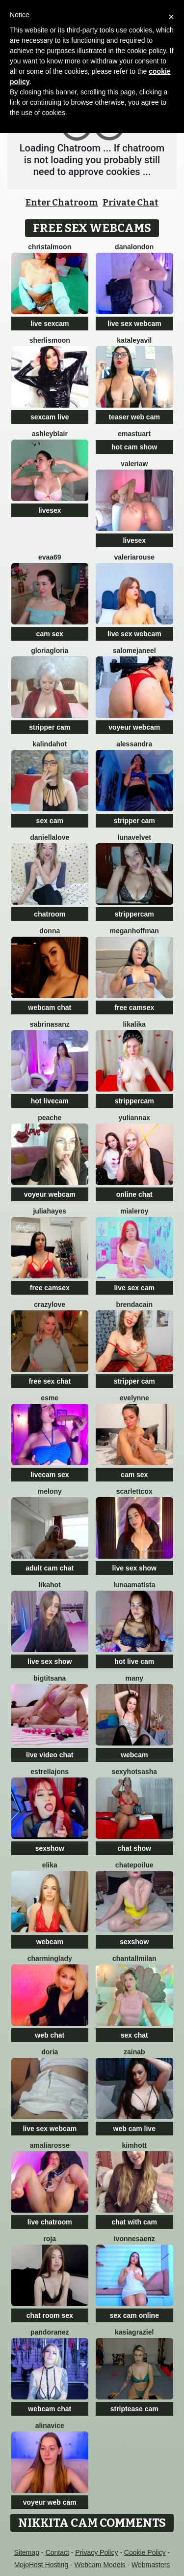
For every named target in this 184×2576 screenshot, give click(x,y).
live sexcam (49, 323)
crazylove (49, 1304)
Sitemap (26, 2552)
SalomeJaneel (134, 650)
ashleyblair (50, 434)
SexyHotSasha (134, 1772)
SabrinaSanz (50, 1024)
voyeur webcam (134, 727)
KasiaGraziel (134, 2332)
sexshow (49, 1848)
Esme (49, 1398)
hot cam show (134, 447)
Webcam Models (100, 2565)
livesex (49, 510)
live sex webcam (134, 323)
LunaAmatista (134, 1585)
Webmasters (150, 2565)
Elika (49, 1865)
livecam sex (49, 1475)
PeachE (49, 1118)
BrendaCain (134, 1304)
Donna (49, 931)
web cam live (134, 2128)
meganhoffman (134, 931)
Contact (57, 2552)
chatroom (49, 914)
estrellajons (49, 1772)
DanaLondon (134, 247)
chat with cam (134, 2222)
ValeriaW (134, 464)
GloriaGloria (49, 650)
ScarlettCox (134, 1491)
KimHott (134, 2145)
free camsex (134, 1007)
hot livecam (50, 1101)
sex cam (49, 821)
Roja (49, 2239)
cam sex (49, 634)
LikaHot (50, 1585)
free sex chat (49, 1381)
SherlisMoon (49, 340)
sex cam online (134, 2315)
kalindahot (49, 744)
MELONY (50, 1491)
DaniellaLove (49, 837)
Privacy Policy (96, 2552)
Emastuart (134, 434)
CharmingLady (49, 1958)
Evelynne (134, 1398)
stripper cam (49, 727)
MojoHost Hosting (41, 2565)
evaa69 (49, 557)
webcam (134, 1755)
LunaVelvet (134, 837)
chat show (134, 1848)
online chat (134, 1194)
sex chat (134, 2035)
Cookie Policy (145, 2552)
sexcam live (49, 417)
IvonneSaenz (134, 2239)
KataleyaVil (134, 340)
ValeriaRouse (134, 557)
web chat (49, 2035)
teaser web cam (134, 417)
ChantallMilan (134, 1958)
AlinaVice (49, 2425)
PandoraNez (49, 2332)
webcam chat (49, 1007)
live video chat (49, 1755)
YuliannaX (134, 1118)
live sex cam (134, 1288)
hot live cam (134, 1661)
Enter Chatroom (62, 202)
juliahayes (49, 1211)
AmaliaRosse (50, 2145)
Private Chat (130, 202)
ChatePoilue (134, 1865)
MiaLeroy (134, 1211)
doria (49, 2052)
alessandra (134, 744)
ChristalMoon (49, 247)
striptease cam (134, 2409)
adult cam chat (50, 1568)
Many (134, 1678)
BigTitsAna (49, 1678)
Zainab (134, 2052)
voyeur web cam (50, 2502)
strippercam (134, 914)
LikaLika (134, 1024)
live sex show (134, 1568)
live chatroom (49, 2222)
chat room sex (49, 2315)
